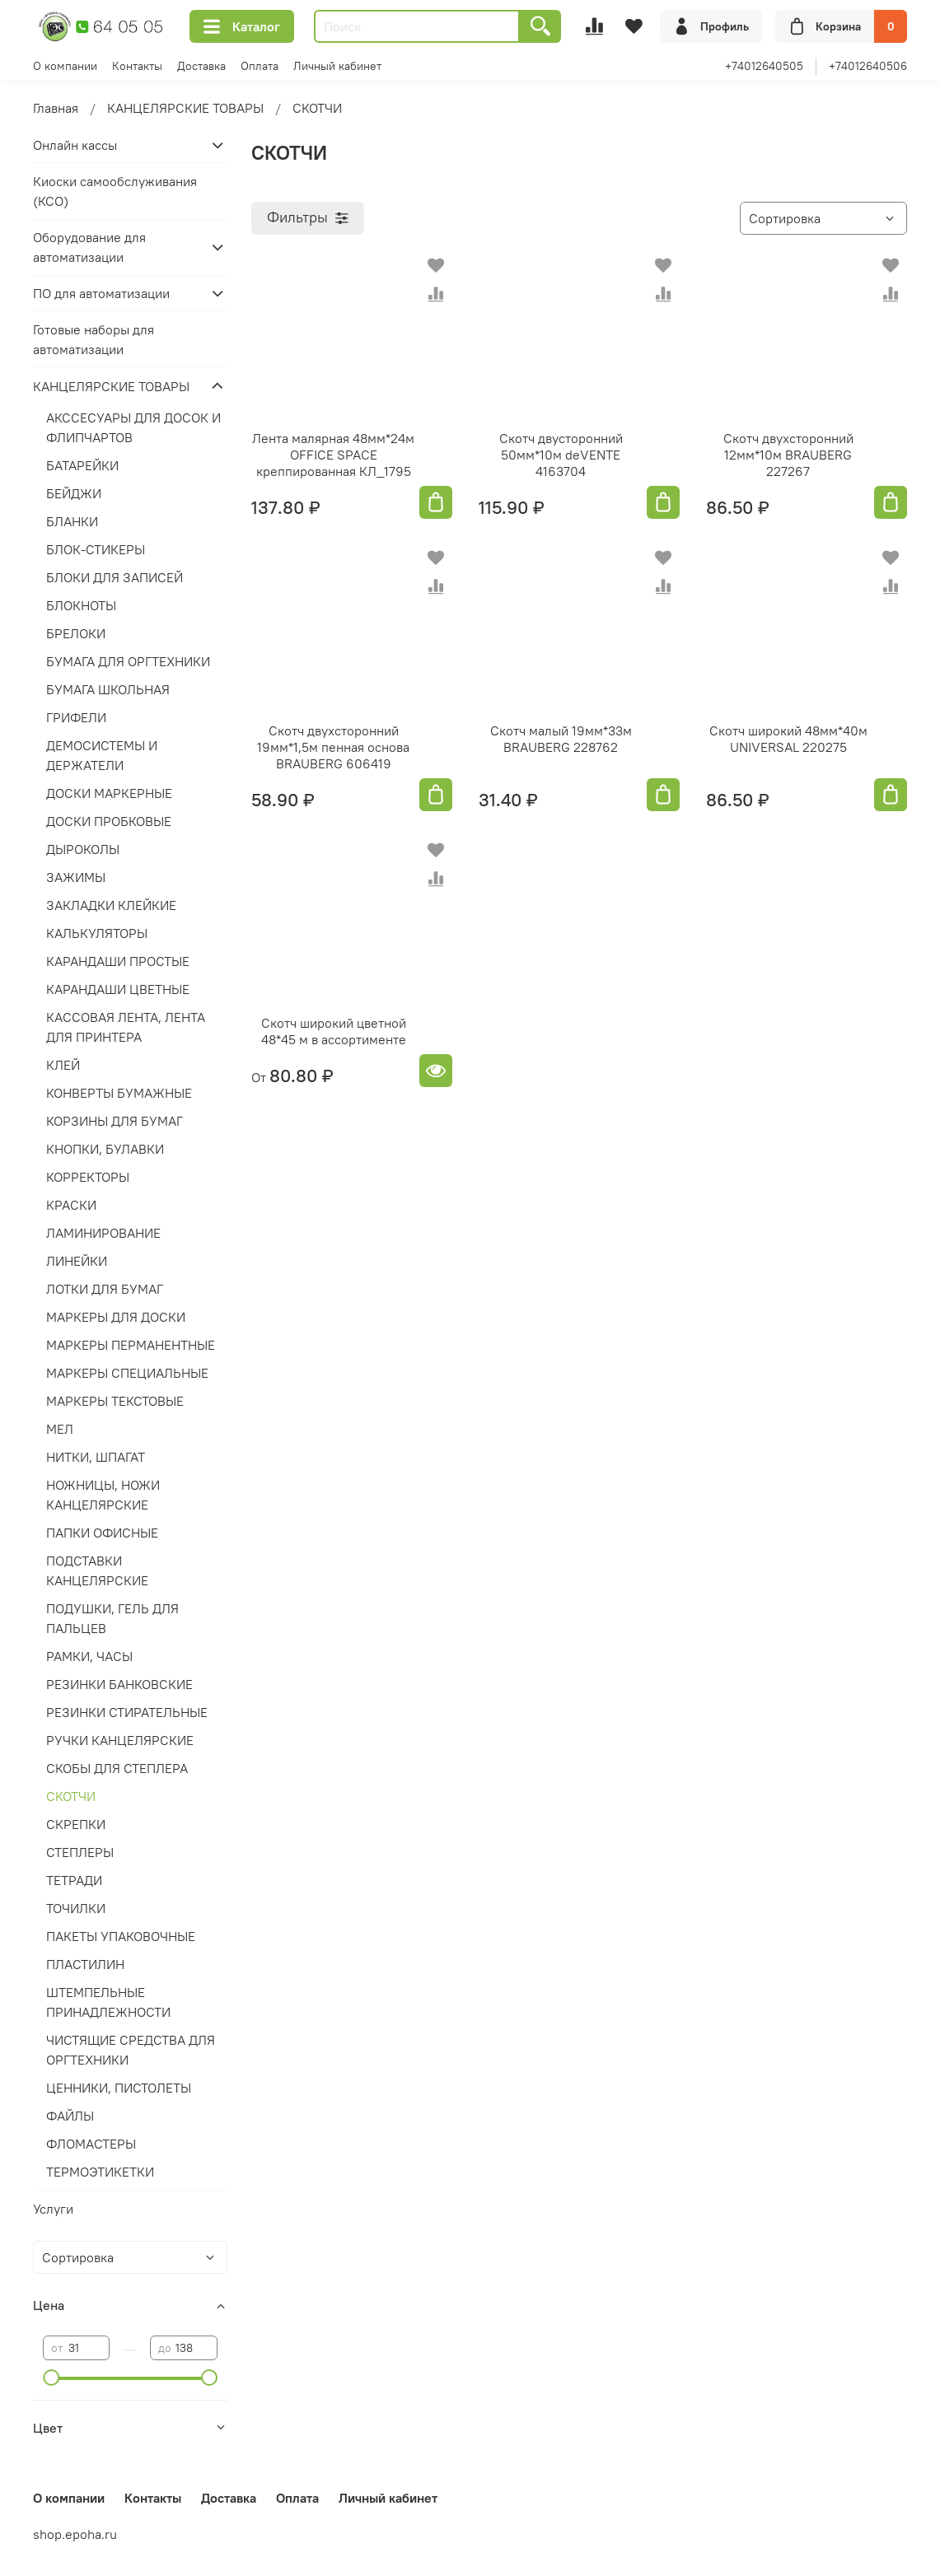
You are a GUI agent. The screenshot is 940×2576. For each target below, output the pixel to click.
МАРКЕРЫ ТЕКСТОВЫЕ (115, 1401)
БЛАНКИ (72, 521)
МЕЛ (59, 1429)
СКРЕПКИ (75, 1824)
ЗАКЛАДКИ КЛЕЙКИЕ (111, 905)
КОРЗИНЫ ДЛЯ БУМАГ (114, 1121)
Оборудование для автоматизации (89, 247)
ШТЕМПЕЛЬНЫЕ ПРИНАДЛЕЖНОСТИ (108, 2002)
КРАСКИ (71, 1205)
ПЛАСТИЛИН (85, 1964)
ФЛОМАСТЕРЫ (91, 2143)
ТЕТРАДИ (74, 1880)
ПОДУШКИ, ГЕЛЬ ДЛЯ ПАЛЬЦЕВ (112, 1618)
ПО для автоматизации (101, 293)
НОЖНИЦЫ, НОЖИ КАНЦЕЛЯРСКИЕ (103, 1495)
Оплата (259, 65)
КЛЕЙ (63, 1065)
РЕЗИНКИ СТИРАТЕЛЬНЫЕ (127, 1712)
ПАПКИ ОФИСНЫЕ (102, 1532)
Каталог (241, 26)
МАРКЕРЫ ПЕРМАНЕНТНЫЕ (130, 1345)
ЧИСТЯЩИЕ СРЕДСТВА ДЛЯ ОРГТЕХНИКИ (130, 2050)
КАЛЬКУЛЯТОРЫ (96, 933)
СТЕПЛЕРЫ (80, 1852)
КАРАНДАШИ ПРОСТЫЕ (117, 961)
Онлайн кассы (75, 145)
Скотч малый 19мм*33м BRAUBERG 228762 (561, 738)
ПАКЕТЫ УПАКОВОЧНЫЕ (120, 1936)
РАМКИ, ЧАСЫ (89, 1656)
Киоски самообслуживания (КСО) (115, 191)
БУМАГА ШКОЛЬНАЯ (108, 689)
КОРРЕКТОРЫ (87, 1177)
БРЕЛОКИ (75, 633)
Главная (55, 108)
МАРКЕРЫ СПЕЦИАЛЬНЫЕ (127, 1373)
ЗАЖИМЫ (75, 877)
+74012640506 (868, 65)
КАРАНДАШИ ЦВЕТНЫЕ (117, 989)
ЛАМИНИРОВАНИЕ (103, 1233)
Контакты (137, 65)
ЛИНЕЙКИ (76, 1261)
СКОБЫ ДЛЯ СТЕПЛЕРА (117, 1768)
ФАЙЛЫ (70, 2115)
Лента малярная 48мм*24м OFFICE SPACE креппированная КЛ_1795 (333, 454)
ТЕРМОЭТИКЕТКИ (100, 2171)
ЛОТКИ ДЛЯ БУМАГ (104, 1289)
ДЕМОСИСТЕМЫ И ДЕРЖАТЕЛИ (101, 755)
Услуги (53, 2208)
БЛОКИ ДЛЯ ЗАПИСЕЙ (114, 577)
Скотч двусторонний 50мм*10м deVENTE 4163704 (561, 454)
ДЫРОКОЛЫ (82, 849)
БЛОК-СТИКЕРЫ (95, 549)
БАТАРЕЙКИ (82, 465)
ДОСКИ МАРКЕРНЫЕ (109, 793)
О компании (65, 65)
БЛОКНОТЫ (81, 605)
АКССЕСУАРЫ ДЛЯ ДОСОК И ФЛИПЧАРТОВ (133, 427)
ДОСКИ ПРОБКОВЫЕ (108, 821)
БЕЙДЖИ (73, 493)
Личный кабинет (337, 65)
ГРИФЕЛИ (76, 717)
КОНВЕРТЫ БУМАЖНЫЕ (119, 1093)
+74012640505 (764, 65)
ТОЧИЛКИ (75, 1908)
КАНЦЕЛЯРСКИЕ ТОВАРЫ (185, 108)
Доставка (201, 65)
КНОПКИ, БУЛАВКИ (105, 1149)
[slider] (51, 2377)
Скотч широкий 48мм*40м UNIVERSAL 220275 (788, 738)
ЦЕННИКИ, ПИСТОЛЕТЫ (118, 2087)
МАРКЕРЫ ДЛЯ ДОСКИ (115, 1317)
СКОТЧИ (71, 1796)
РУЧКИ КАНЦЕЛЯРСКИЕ (120, 1740)
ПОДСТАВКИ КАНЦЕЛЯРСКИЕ (97, 1570)
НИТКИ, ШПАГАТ (95, 1457)
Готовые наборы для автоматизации (93, 339)
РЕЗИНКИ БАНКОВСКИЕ (119, 1684)
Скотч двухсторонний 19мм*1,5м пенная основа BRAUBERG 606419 (333, 747)
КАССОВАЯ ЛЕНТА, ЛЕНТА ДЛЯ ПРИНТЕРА (125, 1027)
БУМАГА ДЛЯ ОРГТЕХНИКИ (128, 661)
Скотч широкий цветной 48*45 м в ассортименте (333, 1031)
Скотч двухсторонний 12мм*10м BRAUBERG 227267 (788, 454)
